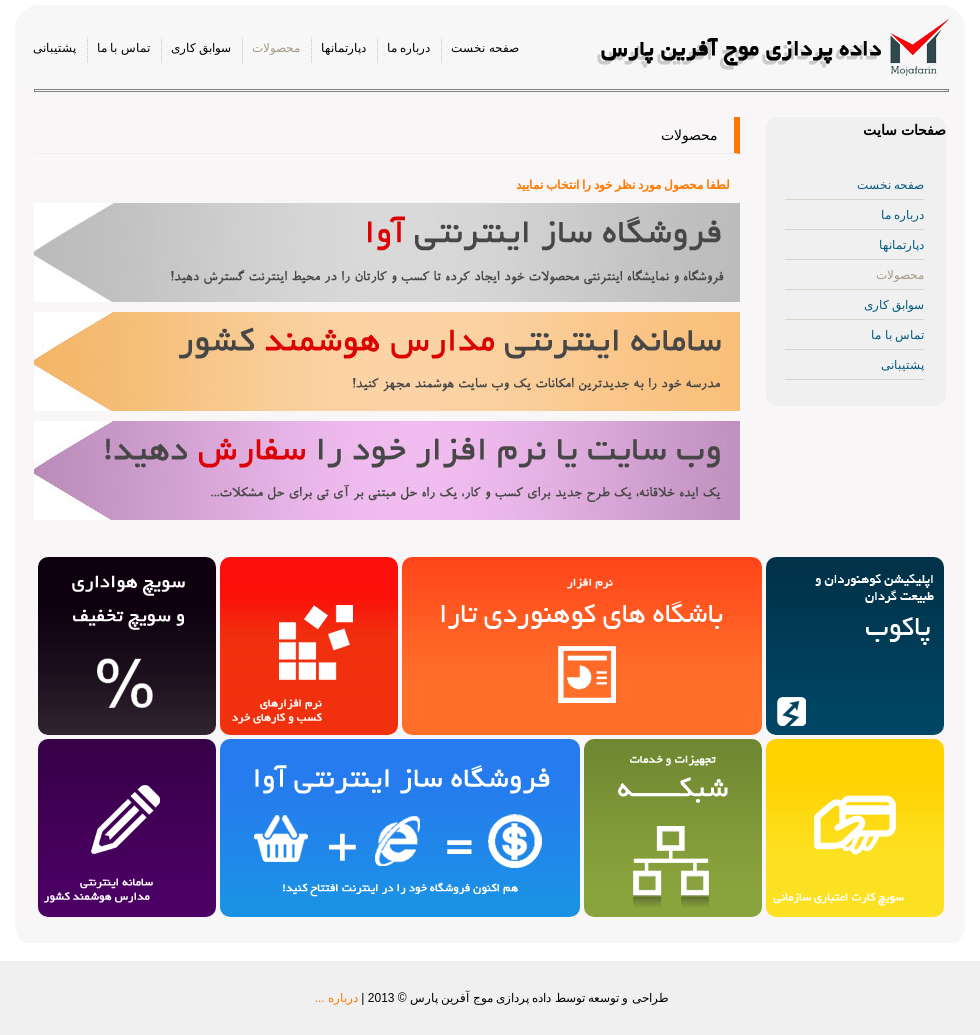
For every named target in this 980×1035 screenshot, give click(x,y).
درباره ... (336, 998)
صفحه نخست (484, 48)
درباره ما (408, 48)
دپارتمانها (343, 48)
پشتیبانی (54, 48)
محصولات (276, 48)
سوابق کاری (201, 48)
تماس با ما (123, 48)
